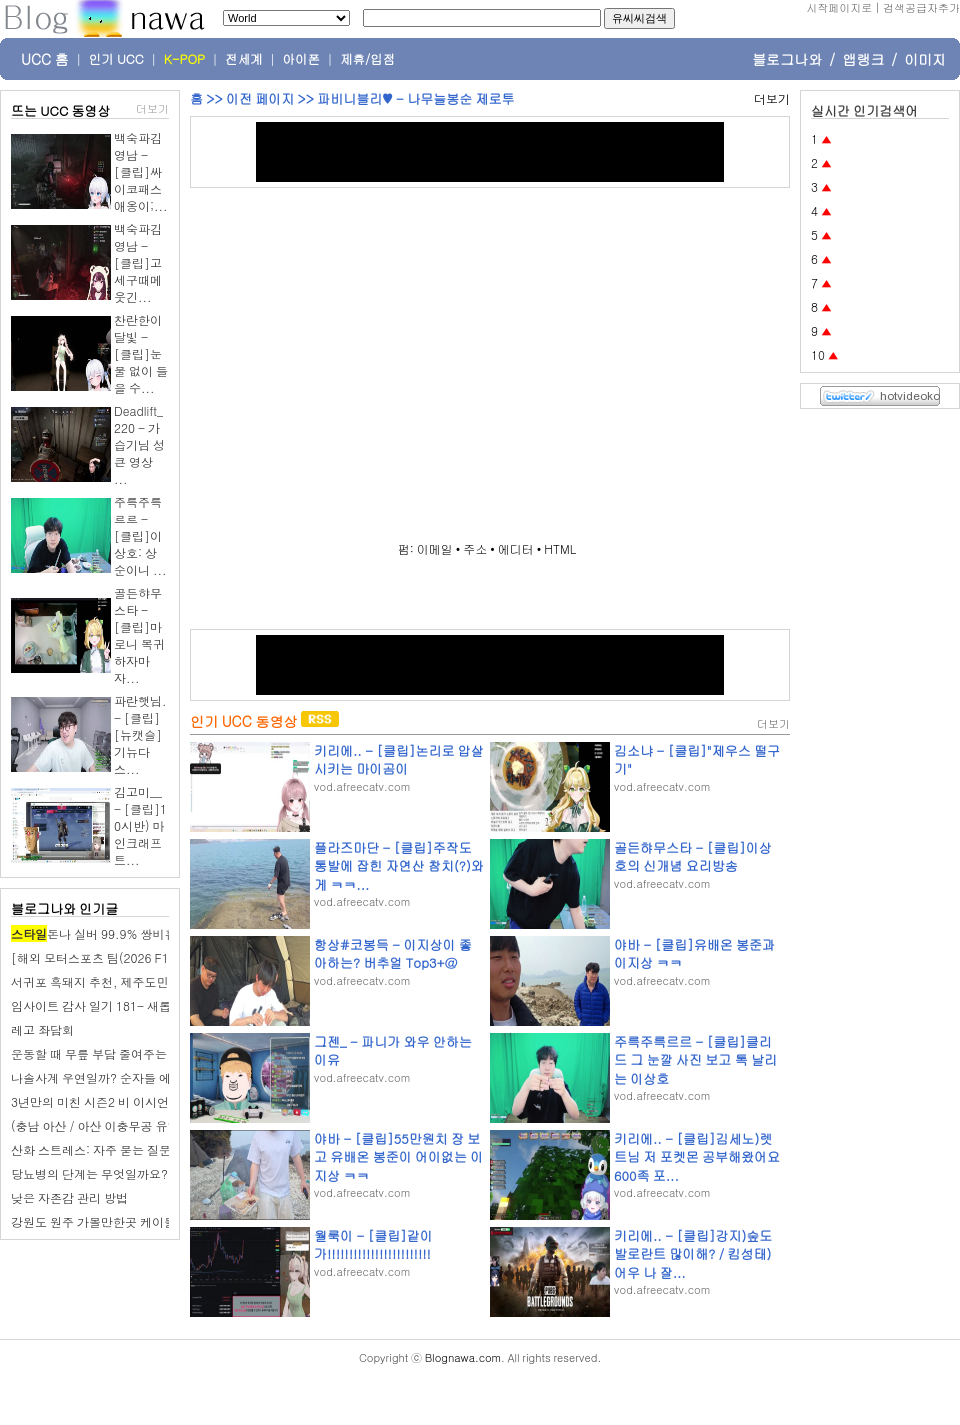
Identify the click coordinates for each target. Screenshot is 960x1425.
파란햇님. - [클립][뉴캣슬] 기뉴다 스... (140, 734)
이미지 (925, 59)
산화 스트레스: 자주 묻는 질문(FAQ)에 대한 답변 (140, 1149)
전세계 (244, 59)
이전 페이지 (260, 98)
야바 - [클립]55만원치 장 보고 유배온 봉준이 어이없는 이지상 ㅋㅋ (398, 1156)
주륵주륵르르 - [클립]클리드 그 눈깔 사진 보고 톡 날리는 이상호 (695, 1059)
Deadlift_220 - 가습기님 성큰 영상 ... (139, 444)
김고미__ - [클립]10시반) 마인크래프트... (140, 825)
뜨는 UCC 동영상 (61, 110)
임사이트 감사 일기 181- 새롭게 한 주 (112, 1005)
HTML (560, 548)
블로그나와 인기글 (64, 908)
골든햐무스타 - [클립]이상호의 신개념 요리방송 (693, 856)
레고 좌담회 (42, 1029)
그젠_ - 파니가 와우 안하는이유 (393, 1050)
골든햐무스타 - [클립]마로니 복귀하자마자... (139, 635)
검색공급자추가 (921, 7)
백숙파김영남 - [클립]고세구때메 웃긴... (138, 262)
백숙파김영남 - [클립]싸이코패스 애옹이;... (141, 171)
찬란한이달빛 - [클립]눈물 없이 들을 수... (141, 353)
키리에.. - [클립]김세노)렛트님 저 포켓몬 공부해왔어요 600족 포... (697, 1156)
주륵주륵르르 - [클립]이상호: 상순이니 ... (140, 535)
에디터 (516, 548)
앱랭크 (863, 59)
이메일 (435, 548)
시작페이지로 (839, 7)
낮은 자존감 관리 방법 (69, 1197)
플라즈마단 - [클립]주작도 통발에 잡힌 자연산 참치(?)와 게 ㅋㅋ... (399, 865)
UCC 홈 (45, 59)
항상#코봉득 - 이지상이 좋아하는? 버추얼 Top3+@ (393, 953)
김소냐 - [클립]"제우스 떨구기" (697, 759)
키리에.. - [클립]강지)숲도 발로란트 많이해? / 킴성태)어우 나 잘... (693, 1253)
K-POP (184, 59)
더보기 (152, 108)
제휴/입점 (367, 59)
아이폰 (302, 59)
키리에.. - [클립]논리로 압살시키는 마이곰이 (399, 759)
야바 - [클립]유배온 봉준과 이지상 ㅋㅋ (694, 953)
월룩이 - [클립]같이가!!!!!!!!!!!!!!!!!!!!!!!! (373, 1244)
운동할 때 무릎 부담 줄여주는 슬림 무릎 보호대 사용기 (155, 1053)
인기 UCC (116, 59)
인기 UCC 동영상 (243, 721)
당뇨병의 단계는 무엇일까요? (89, 1173)
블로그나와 (787, 59)
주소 (475, 548)
